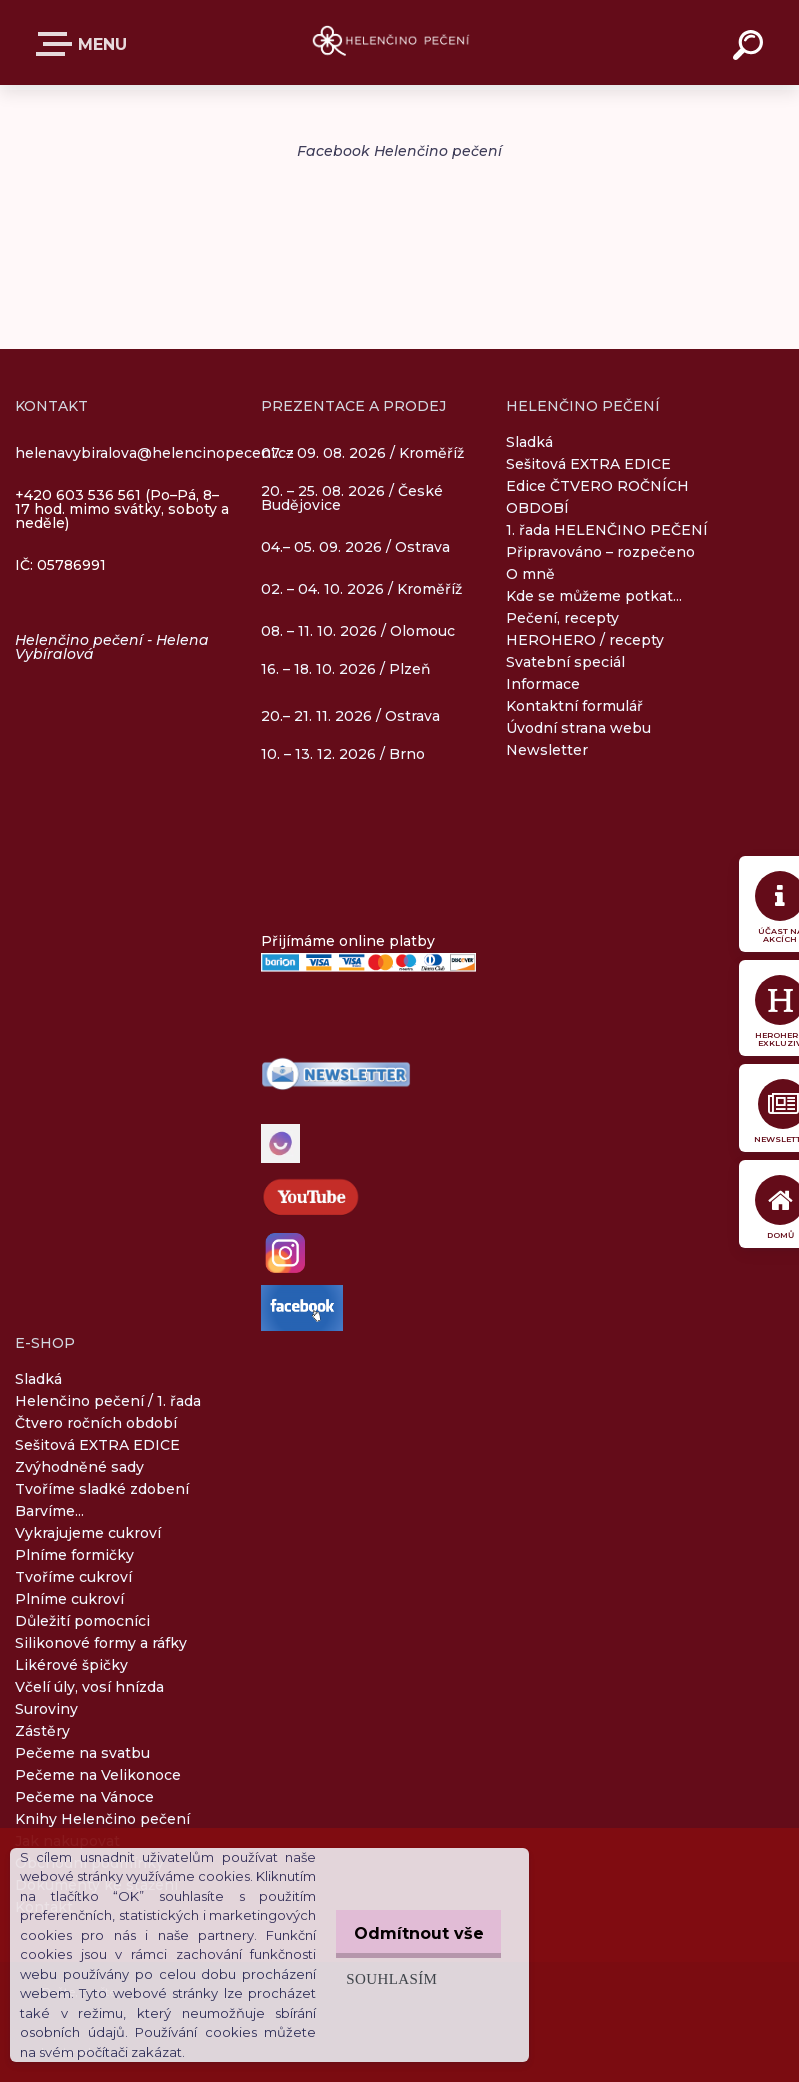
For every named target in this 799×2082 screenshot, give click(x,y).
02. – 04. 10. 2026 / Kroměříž (361, 590)
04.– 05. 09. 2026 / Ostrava (355, 548)
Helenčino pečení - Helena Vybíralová (112, 647)
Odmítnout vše (412, 1923)
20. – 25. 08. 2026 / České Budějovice (352, 499)
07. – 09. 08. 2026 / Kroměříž (362, 452)
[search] (751, 48)
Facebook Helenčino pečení (399, 151)
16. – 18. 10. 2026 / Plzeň (346, 669)
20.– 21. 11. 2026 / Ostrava (350, 716)
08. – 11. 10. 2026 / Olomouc (358, 631)
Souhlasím (377, 1968)
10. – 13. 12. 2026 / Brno (343, 754)
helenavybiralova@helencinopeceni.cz (154, 453)
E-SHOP (58, 44)
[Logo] (399, 42)
